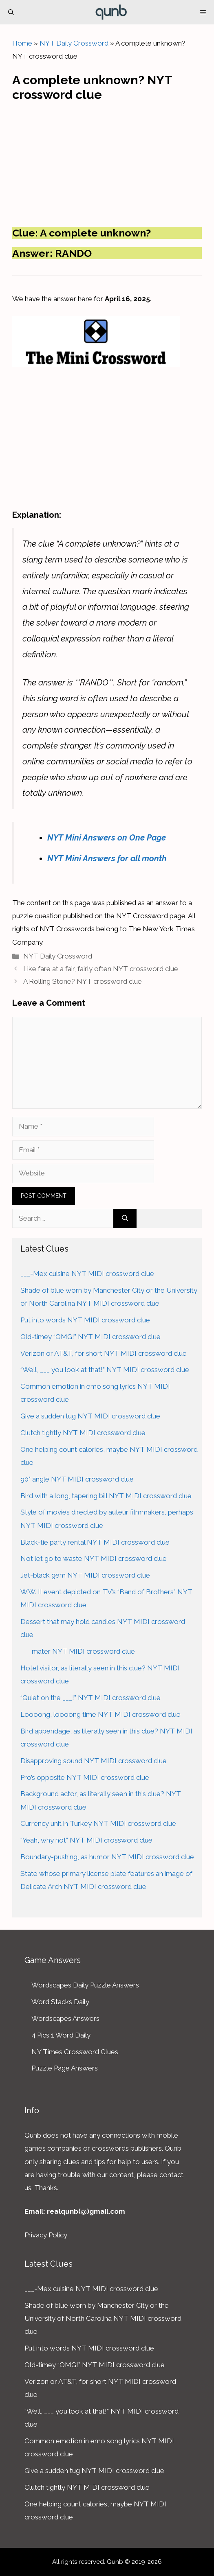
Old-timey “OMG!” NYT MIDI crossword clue (90, 1337)
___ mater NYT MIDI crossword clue (77, 1651)
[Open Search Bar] (11, 12)
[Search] (125, 1218)
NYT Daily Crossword (74, 43)
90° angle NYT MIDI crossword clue (77, 1479)
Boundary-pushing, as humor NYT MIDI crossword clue (107, 1857)
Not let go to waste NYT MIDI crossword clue (93, 1558)
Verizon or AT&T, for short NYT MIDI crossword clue (103, 1353)
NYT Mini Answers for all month (107, 858)
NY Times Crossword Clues (74, 2052)
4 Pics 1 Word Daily (60, 2035)
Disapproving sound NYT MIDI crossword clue (93, 1761)
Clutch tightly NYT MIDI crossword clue (83, 1433)
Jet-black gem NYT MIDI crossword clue (85, 1575)
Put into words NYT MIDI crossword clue (85, 1320)
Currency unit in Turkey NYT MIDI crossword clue (98, 1823)
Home (22, 43)
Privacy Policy (45, 2235)
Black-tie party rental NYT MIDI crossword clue (95, 1542)
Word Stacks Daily (60, 2002)
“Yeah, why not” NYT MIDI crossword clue (86, 1840)
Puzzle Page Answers (64, 2068)
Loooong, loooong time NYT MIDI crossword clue (100, 1714)
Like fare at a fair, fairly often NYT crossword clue (100, 969)
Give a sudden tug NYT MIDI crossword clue (90, 1416)
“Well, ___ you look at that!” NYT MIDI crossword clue (104, 1370)
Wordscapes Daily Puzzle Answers (85, 1985)
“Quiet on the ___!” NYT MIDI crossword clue (90, 1698)
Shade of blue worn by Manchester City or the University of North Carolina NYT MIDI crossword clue (102, 2318)
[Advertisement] (107, 162)
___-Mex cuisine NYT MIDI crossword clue (87, 1273)
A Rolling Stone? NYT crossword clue (82, 981)
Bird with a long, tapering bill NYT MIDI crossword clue (106, 1496)
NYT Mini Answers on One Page (106, 838)
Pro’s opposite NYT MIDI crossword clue (84, 1777)
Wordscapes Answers (65, 2018)
